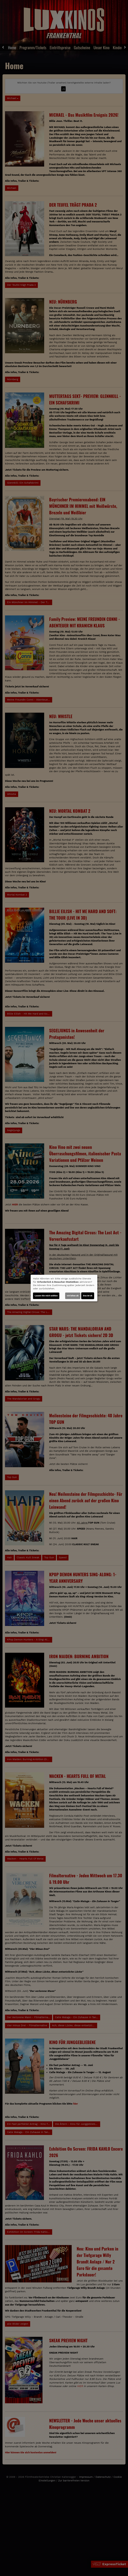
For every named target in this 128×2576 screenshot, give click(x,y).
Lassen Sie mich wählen (46, 1295)
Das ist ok (87, 1295)
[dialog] (64, 1288)
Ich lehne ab (73, 1295)
